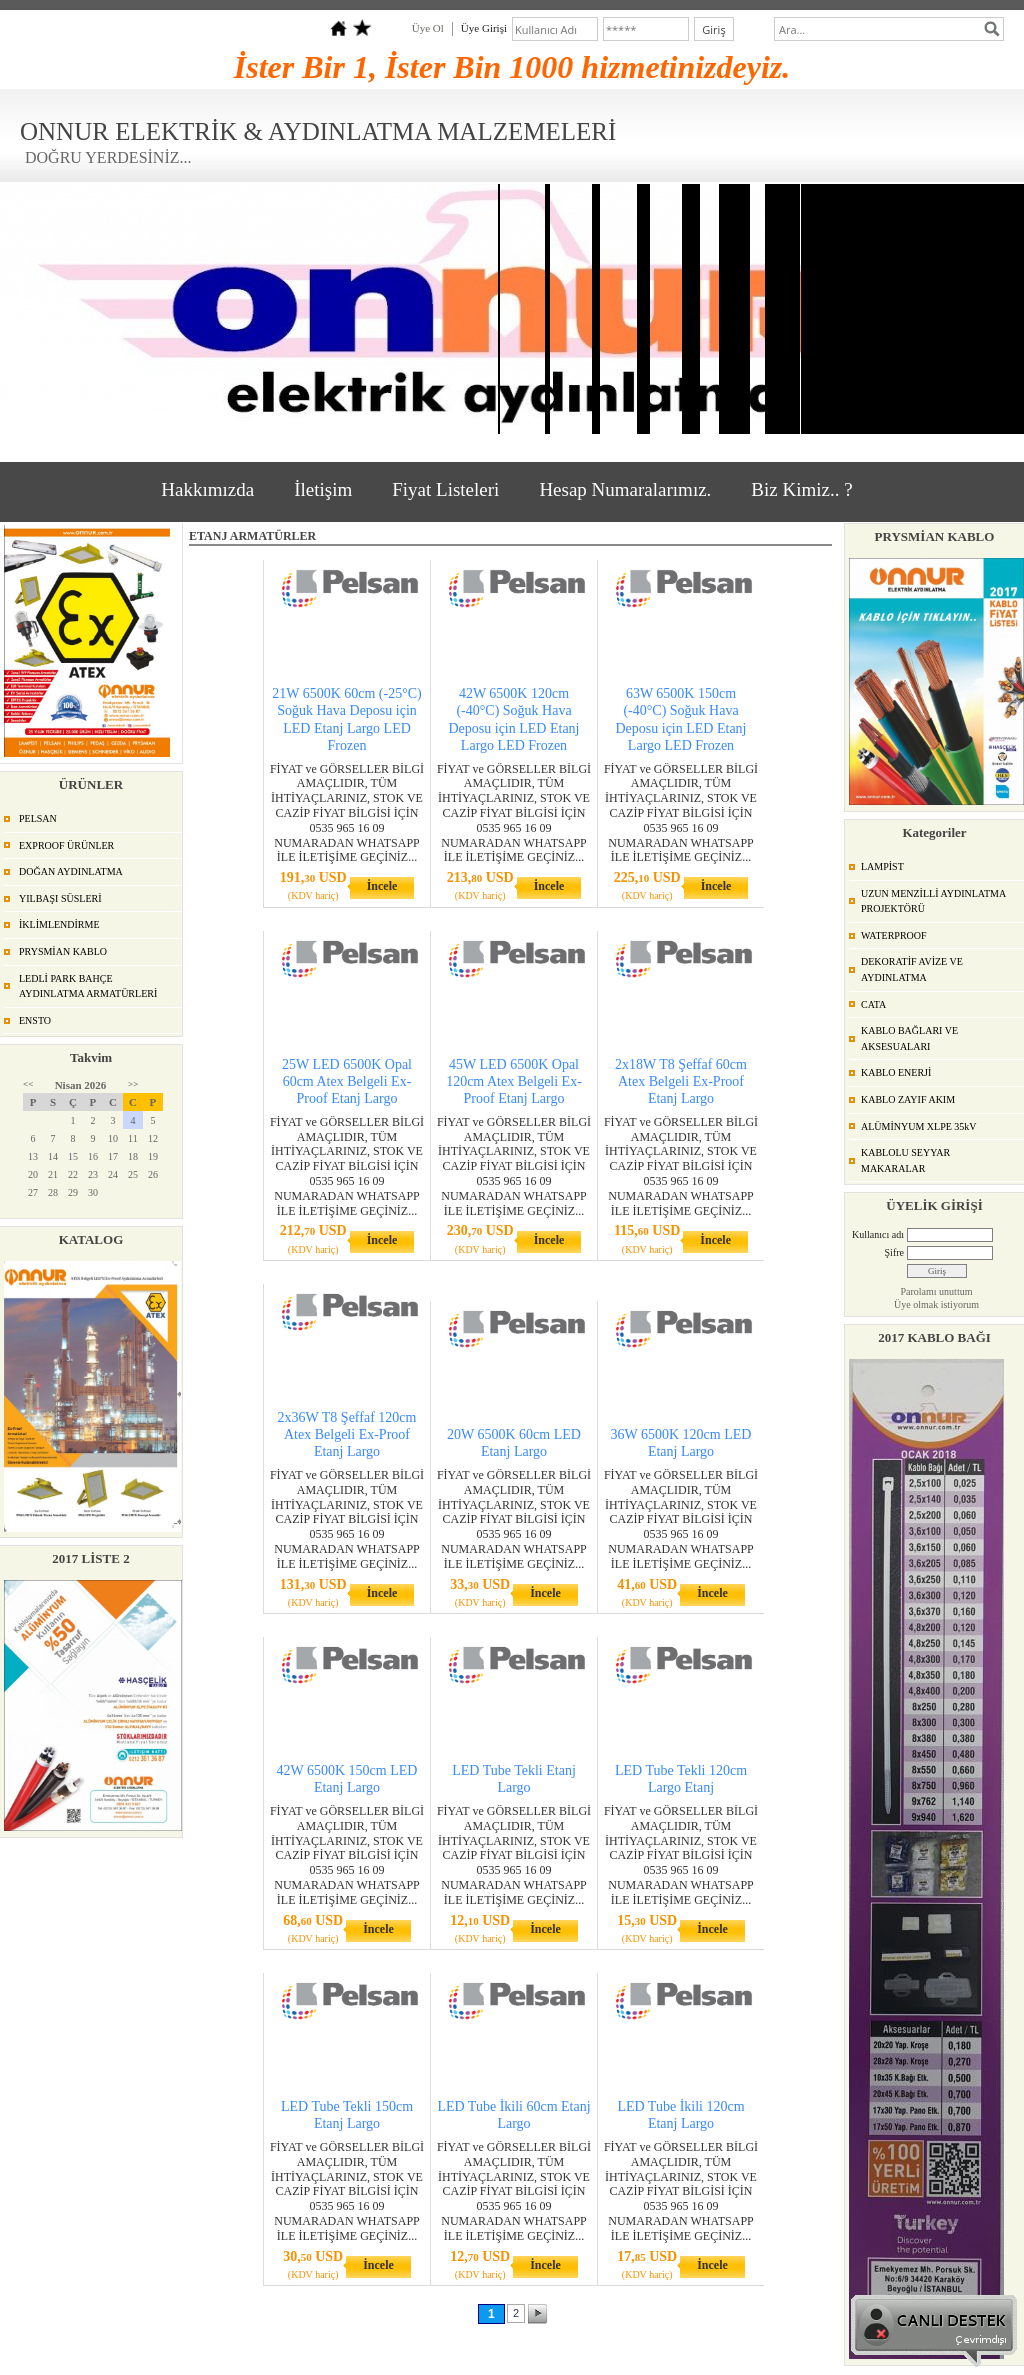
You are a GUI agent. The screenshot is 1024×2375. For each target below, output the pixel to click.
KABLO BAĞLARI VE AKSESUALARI (909, 1038)
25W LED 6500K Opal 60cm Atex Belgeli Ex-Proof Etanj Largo (347, 1081)
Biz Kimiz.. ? (801, 489)
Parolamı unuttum (937, 1291)
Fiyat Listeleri (445, 489)
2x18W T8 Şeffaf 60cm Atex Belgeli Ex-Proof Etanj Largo (681, 1081)
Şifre (894, 1252)
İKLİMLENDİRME (59, 924)
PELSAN (38, 818)
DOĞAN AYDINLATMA (71, 871)
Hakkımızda (207, 489)
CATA (873, 1004)
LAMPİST (882, 866)
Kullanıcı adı (878, 1234)
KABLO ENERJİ (896, 1072)
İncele (382, 886)
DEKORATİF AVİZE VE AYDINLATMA (912, 969)
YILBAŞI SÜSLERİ (60, 898)
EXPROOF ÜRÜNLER (66, 845)
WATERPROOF (894, 935)
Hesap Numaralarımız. (625, 489)
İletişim (323, 489)
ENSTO (35, 1020)
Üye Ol (428, 28)
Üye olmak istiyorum (936, 1304)
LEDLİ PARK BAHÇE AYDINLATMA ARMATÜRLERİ (88, 986)
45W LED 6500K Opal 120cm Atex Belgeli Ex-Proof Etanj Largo (514, 1081)
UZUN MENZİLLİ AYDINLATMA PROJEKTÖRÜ (933, 901)
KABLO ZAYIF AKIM (908, 1099)
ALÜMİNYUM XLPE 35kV (919, 1126)
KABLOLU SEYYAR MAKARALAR (905, 1160)
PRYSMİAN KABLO (63, 951)
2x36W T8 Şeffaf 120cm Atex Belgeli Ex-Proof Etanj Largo (347, 1434)
